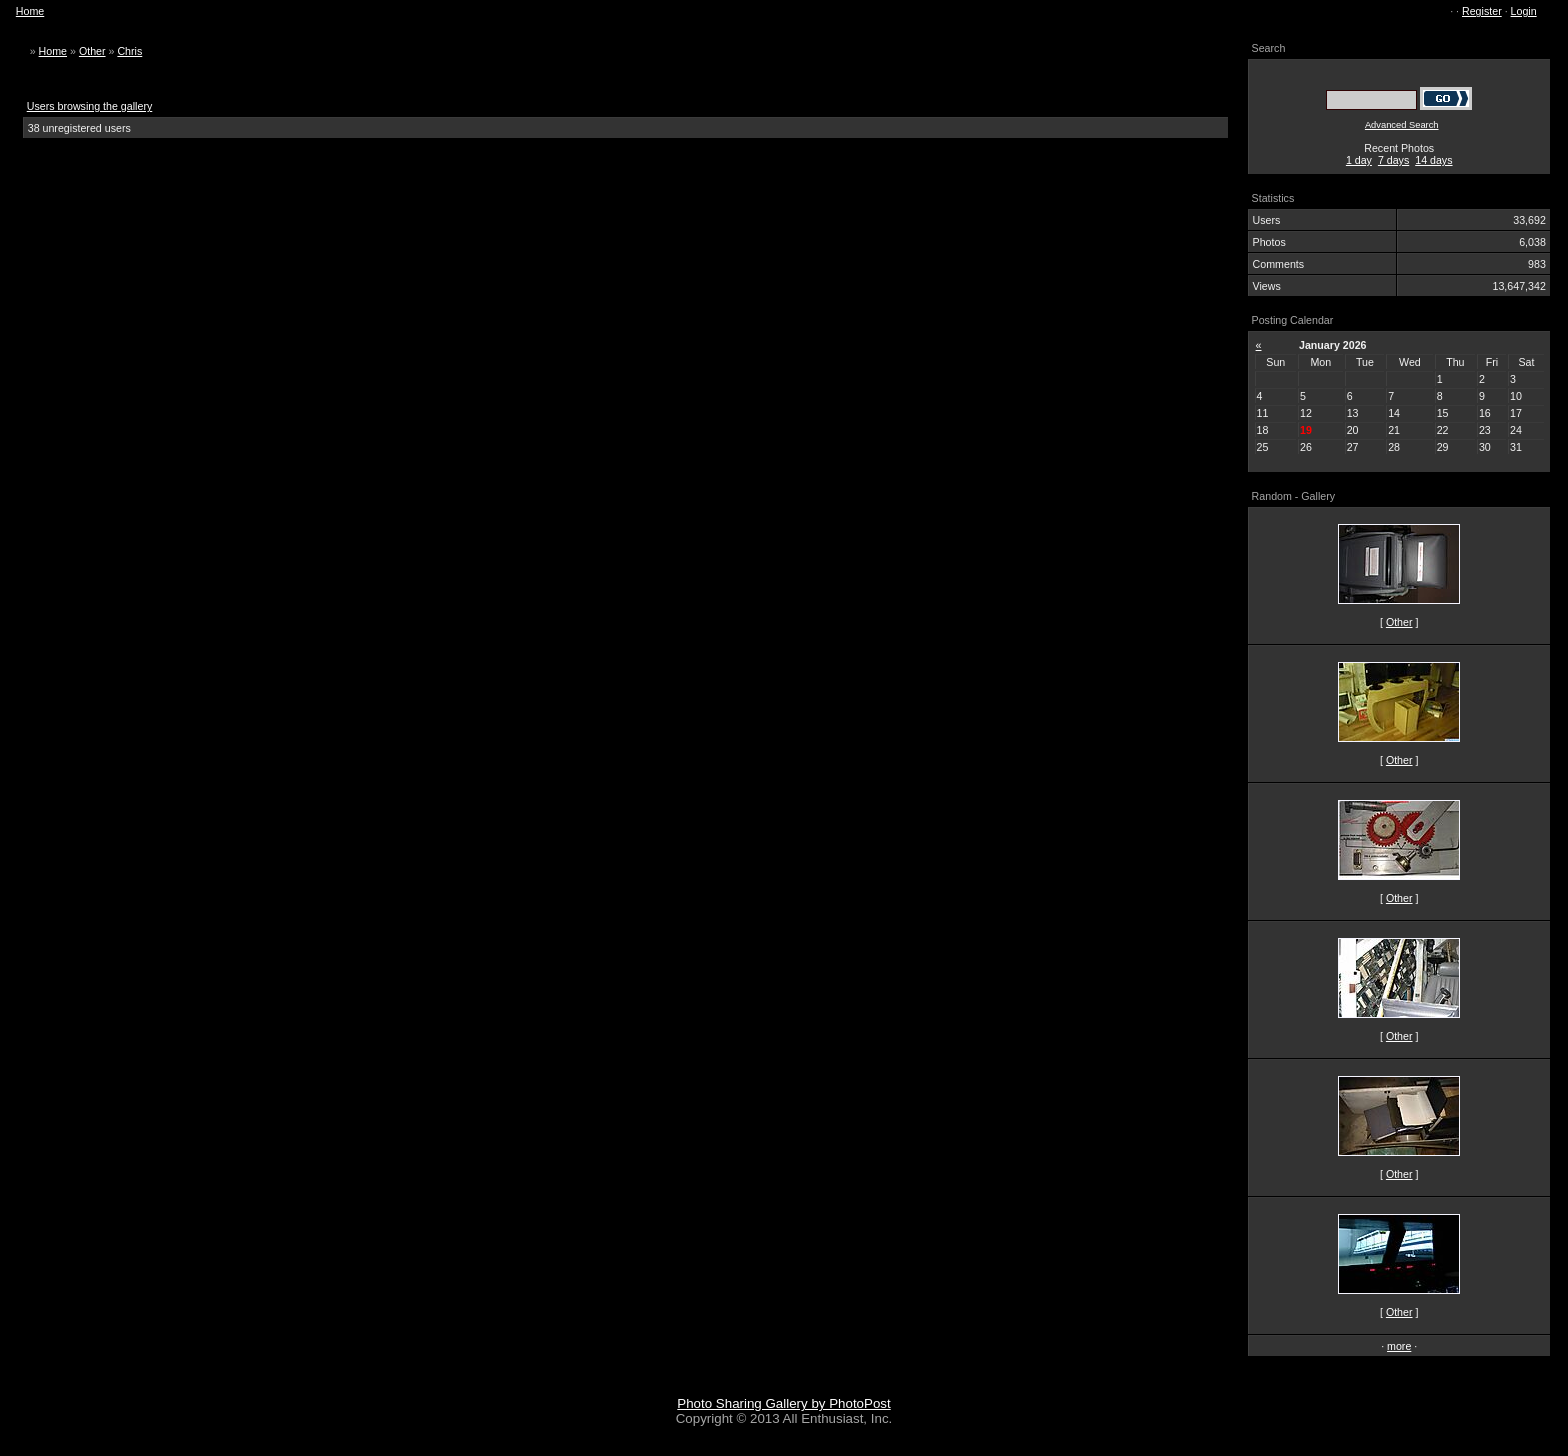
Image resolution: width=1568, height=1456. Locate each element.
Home (30, 11)
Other (92, 51)
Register (1482, 11)
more (1399, 1346)
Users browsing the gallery (90, 106)
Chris (129, 51)
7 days (1393, 160)
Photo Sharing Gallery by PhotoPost (783, 1403)
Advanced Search (1402, 125)
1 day (1359, 160)
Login (1524, 11)
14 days (1433, 160)
